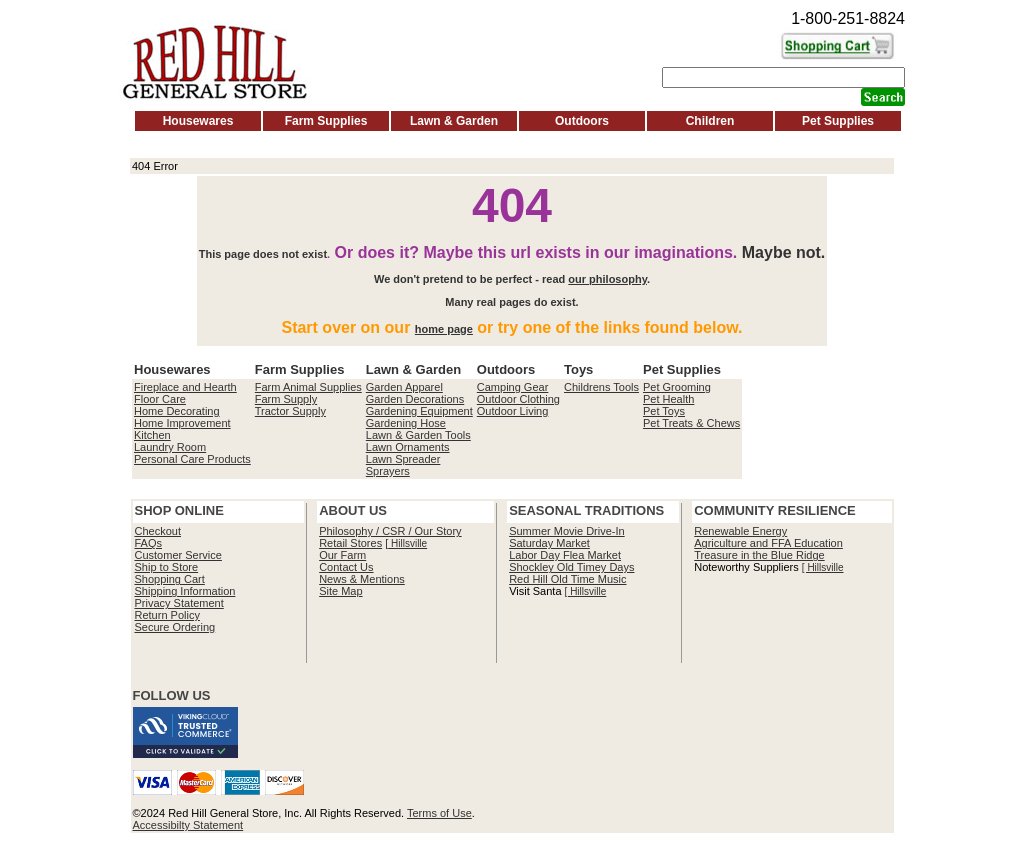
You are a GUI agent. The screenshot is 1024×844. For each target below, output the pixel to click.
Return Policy (167, 615)
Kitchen (152, 435)
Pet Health (668, 399)
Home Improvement (182, 423)
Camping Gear (513, 387)
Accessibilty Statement (188, 825)
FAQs (149, 543)
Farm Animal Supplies (308, 387)
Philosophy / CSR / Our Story (390, 531)
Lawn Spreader (403, 459)
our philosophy (607, 279)
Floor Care (160, 399)
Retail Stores (350, 543)
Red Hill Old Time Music (567, 579)
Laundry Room (170, 447)
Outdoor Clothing (518, 399)
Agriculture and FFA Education (768, 543)
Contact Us (346, 567)
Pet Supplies (838, 121)
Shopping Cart (170, 579)
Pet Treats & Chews (691, 423)
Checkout (158, 531)
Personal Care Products (192, 459)
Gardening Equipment (419, 411)
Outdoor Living (513, 411)
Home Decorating (177, 411)
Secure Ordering (175, 627)
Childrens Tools (601, 387)
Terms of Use (439, 813)
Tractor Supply (290, 411)
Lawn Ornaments (408, 447)
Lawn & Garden (454, 121)
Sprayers (388, 471)
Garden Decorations (415, 399)
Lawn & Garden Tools (418, 435)
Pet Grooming (677, 387)
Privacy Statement (179, 603)
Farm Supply (286, 399)
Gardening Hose (406, 423)
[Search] (783, 77)
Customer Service (178, 555)
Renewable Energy (740, 531)
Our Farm (342, 555)
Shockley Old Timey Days (571, 567)
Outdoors (582, 121)
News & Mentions (362, 579)
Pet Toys (664, 411)
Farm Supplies (326, 121)
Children (710, 121)
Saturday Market (549, 543)
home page (444, 329)
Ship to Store (167, 567)
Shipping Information (185, 591)
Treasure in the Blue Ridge (759, 555)
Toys (578, 369)
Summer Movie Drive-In (567, 531)
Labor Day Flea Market (565, 555)
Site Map (340, 591)
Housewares (198, 121)
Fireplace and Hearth (185, 387)
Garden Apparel (404, 387)
